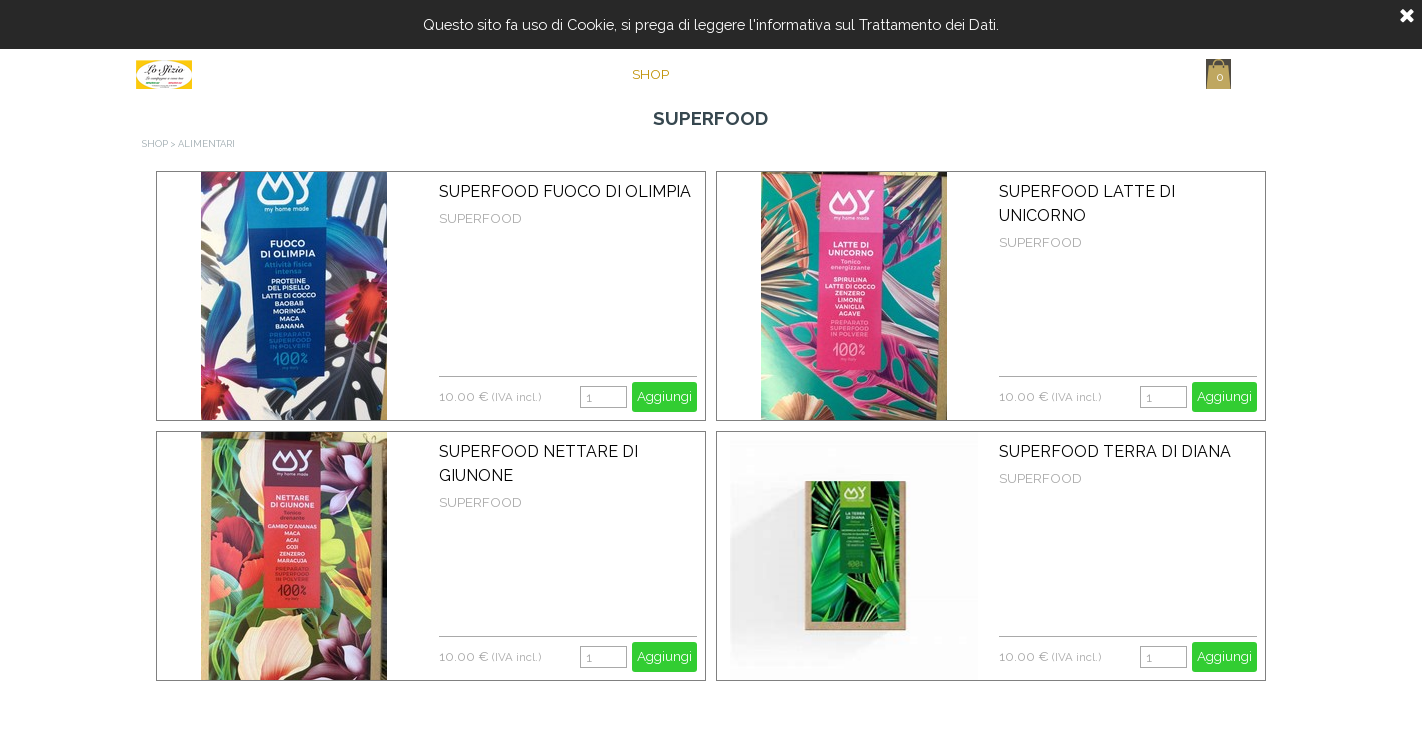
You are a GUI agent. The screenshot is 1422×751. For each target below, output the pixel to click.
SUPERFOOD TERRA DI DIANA (1115, 451)
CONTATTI (854, 74)
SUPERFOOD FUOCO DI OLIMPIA (565, 191)
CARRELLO (956, 74)
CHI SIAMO (752, 74)
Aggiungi (664, 396)
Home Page (548, 74)
